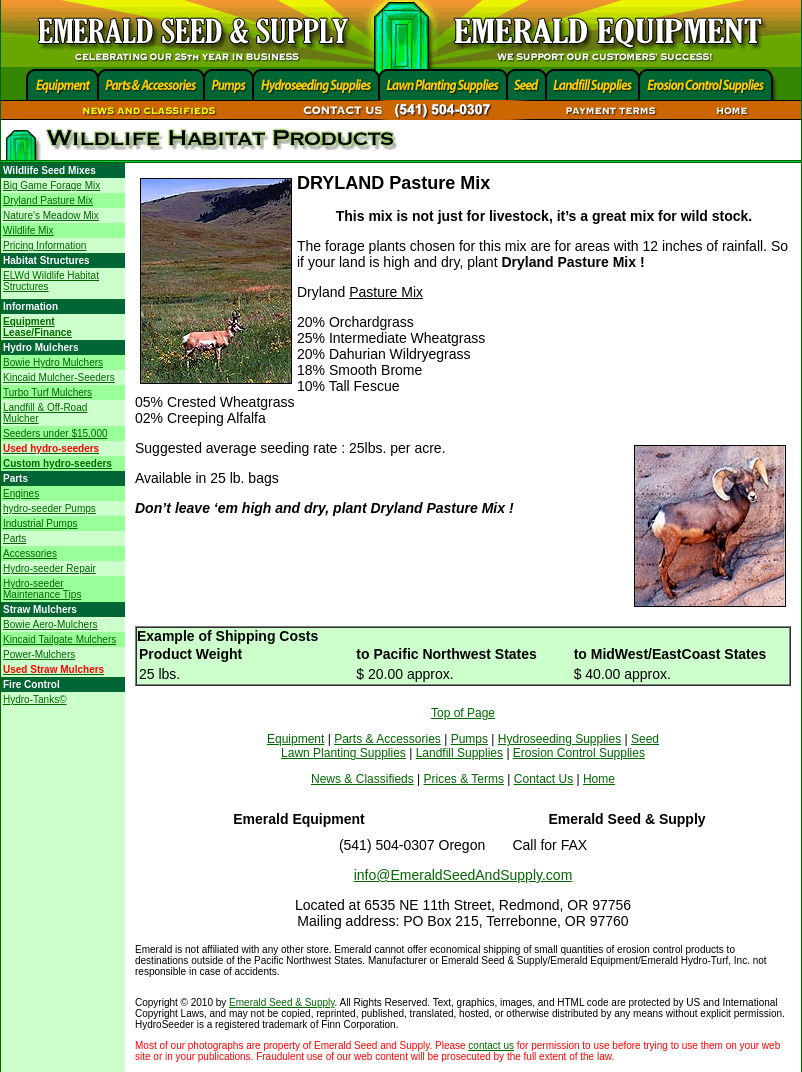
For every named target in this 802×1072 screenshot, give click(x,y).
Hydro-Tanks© (35, 699)
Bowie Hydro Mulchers (53, 362)
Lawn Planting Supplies (343, 753)
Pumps (469, 739)
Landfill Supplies (459, 753)
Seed (645, 739)
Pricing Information (44, 245)
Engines (21, 493)
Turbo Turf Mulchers (47, 392)
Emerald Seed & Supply (281, 1002)
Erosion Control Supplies (579, 753)
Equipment (295, 739)
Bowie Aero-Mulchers (50, 624)
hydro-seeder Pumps (49, 508)
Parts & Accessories (387, 739)
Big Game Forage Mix (51, 185)
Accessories (30, 553)
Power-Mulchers (39, 654)
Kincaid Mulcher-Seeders (59, 377)
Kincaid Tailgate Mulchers (59, 639)
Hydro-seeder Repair (49, 568)
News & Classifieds (362, 779)
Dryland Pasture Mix (48, 200)
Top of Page (463, 713)
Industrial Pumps (40, 523)
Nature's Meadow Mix (51, 215)
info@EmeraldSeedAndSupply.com (463, 875)
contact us (491, 1045)
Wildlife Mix (28, 230)
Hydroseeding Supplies (559, 739)
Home (599, 779)
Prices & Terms (464, 779)
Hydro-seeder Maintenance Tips (42, 589)
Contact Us (543, 779)
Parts (14, 538)
